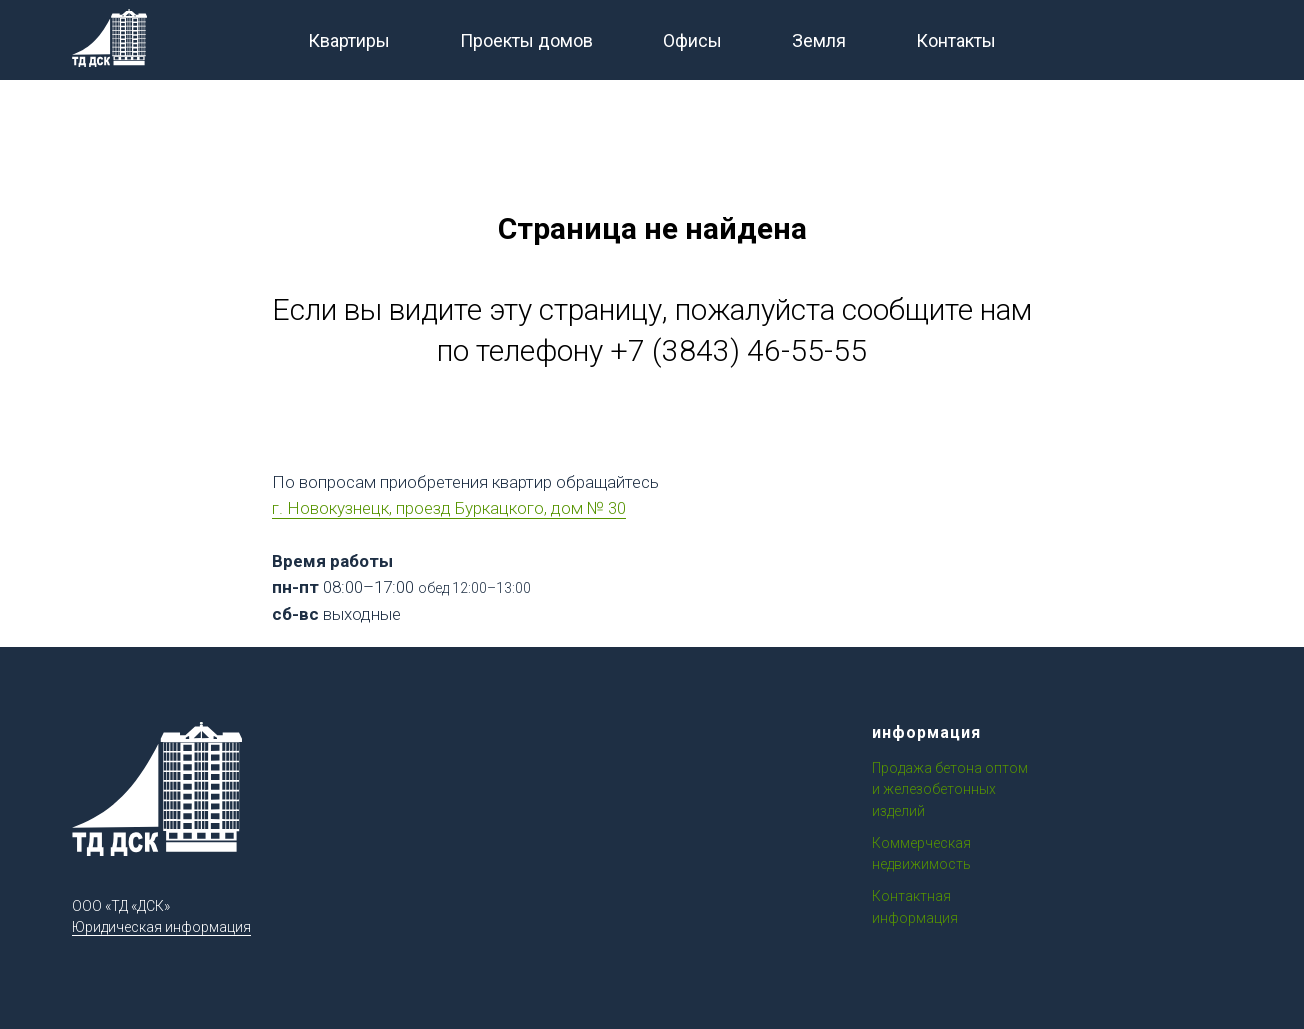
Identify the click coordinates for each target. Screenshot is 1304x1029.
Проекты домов (526, 40)
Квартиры (349, 40)
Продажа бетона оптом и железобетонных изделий (950, 789)
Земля (819, 40)
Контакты (956, 40)
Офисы (692, 40)
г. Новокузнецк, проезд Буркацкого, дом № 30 (449, 508)
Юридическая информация (161, 927)
